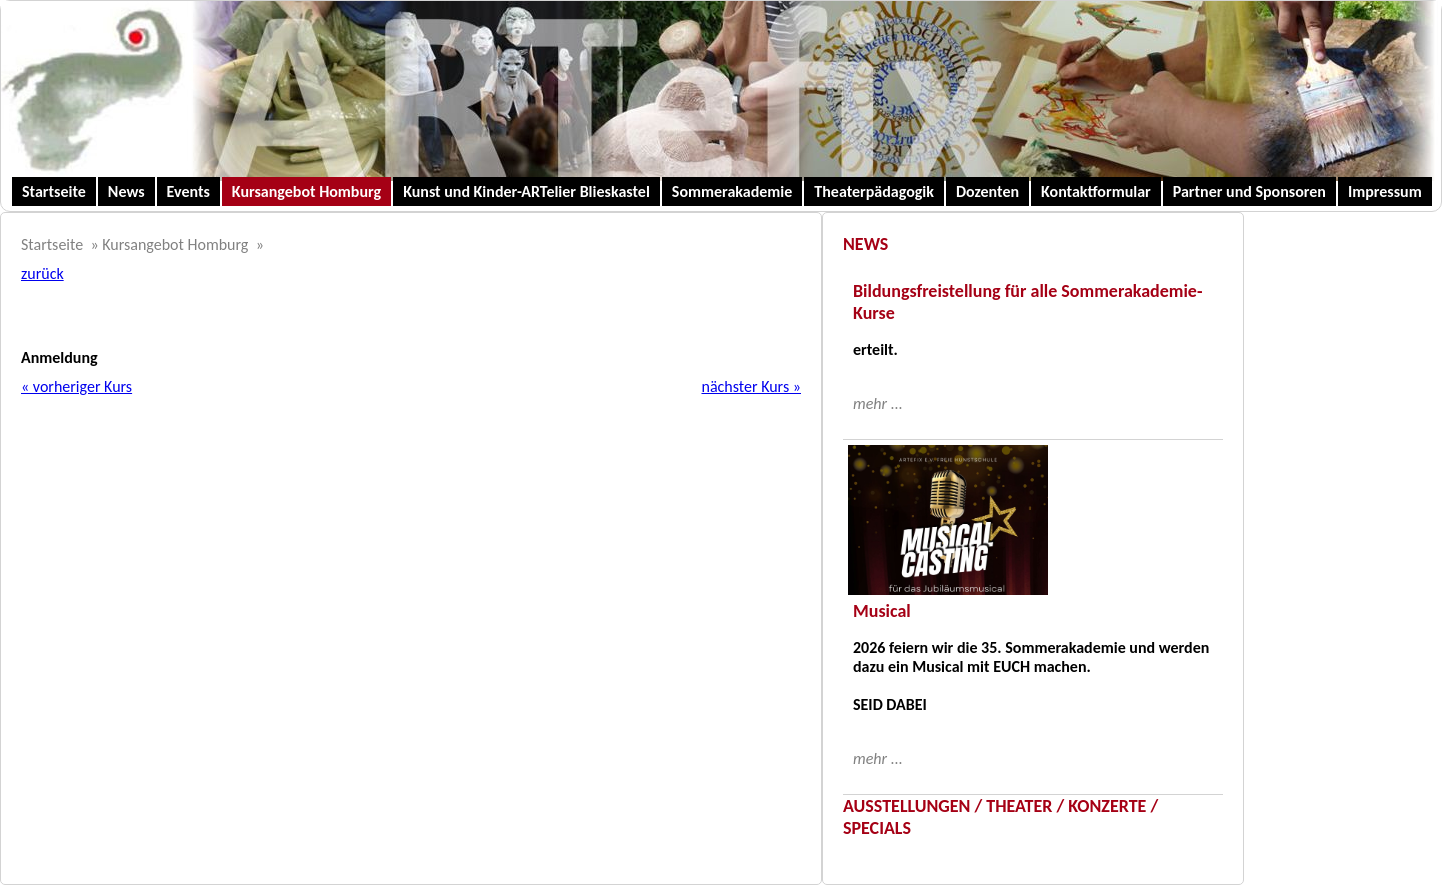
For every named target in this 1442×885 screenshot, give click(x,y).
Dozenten (987, 191)
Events (188, 191)
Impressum (1385, 191)
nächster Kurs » (751, 386)
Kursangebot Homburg (306, 191)
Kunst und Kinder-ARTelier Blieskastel (526, 191)
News (126, 191)
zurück (42, 273)
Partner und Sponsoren (1249, 191)
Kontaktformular (1096, 191)
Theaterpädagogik (874, 191)
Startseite (54, 191)
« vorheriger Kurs (76, 386)
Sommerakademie (732, 191)
